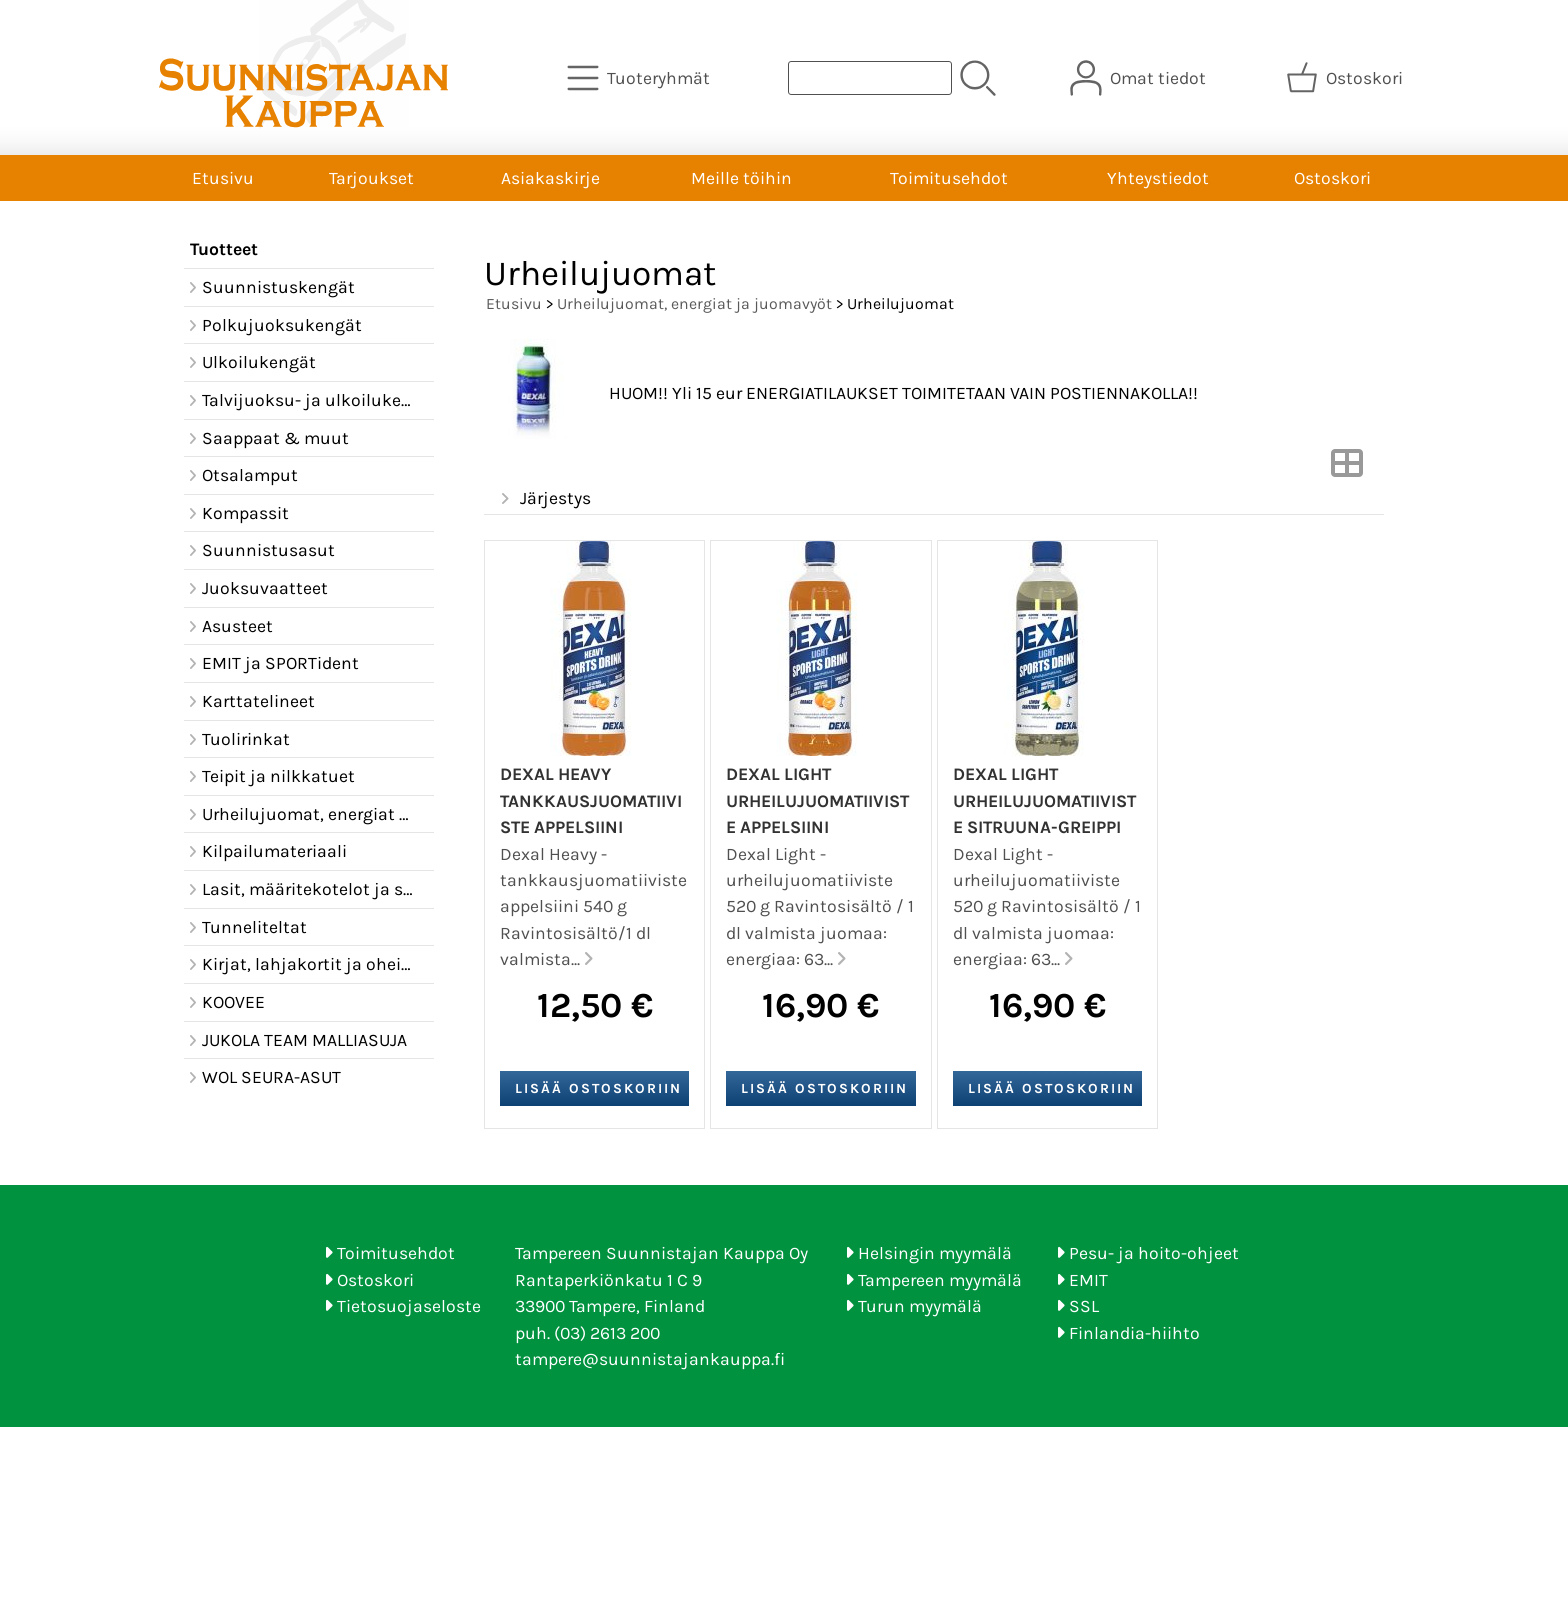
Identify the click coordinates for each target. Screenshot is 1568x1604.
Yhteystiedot (1158, 178)
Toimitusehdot (949, 178)
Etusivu (223, 178)
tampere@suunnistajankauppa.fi (650, 1359)
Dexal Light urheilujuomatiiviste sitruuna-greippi (1044, 800)
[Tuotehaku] (870, 78)
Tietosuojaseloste (409, 1306)
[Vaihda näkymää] (1347, 469)
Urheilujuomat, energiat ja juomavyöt (694, 303)
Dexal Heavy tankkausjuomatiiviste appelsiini (591, 800)
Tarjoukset (371, 178)
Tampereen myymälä (940, 1280)
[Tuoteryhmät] (640, 78)
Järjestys (543, 499)
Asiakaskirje (550, 178)
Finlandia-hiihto (1134, 1333)
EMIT (1088, 1280)
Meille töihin (741, 178)
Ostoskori (1332, 178)
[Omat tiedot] (1140, 78)
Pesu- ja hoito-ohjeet (1154, 1253)
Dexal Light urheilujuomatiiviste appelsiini (817, 800)
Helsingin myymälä (935, 1253)
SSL (1084, 1306)
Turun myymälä (920, 1306)
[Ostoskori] (1346, 78)
